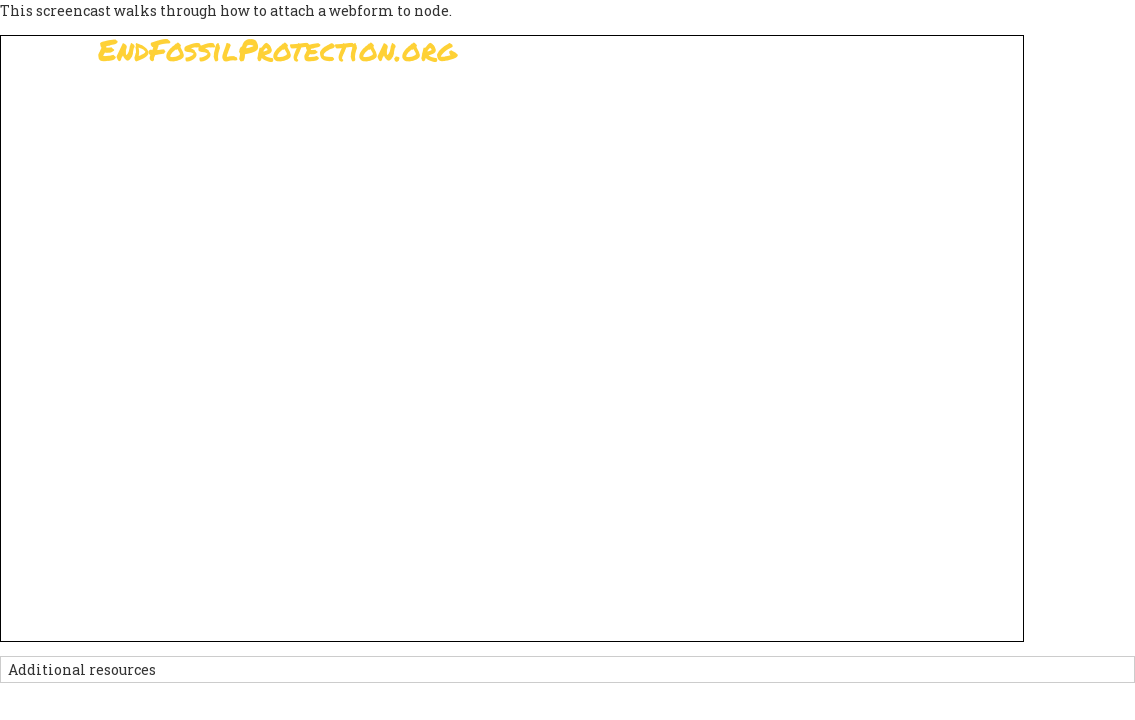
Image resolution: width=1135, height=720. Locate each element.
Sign (447, 105)
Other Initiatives (929, 105)
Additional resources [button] (82, 669)
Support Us (709, 105)
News (809, 105)
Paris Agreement (563, 105)
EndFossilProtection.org (277, 49)
